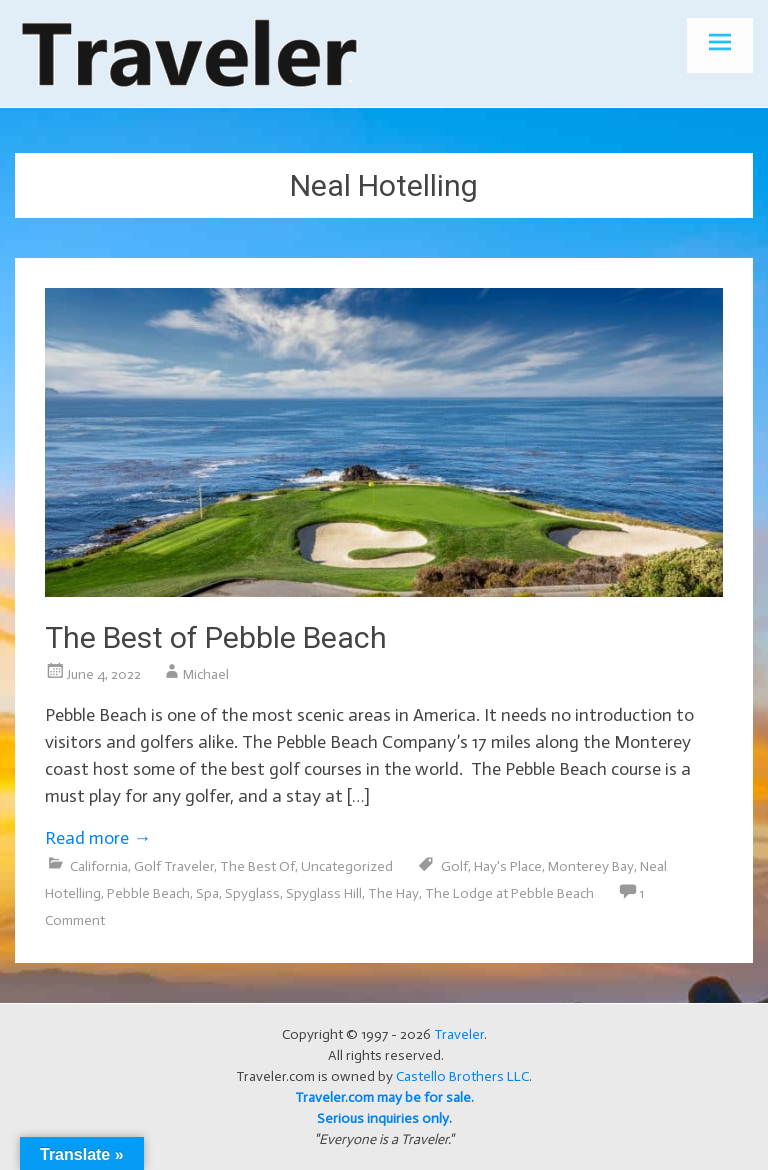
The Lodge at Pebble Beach (509, 893)
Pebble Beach (148, 893)
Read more (98, 838)
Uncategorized (347, 866)
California (99, 866)
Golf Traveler (174, 866)
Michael (206, 674)
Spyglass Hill (324, 893)
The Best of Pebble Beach (216, 637)
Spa (207, 893)
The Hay (393, 893)
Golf (454, 866)
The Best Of (257, 866)
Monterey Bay (591, 866)
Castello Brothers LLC (462, 1076)
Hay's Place (508, 866)
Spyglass (252, 893)
